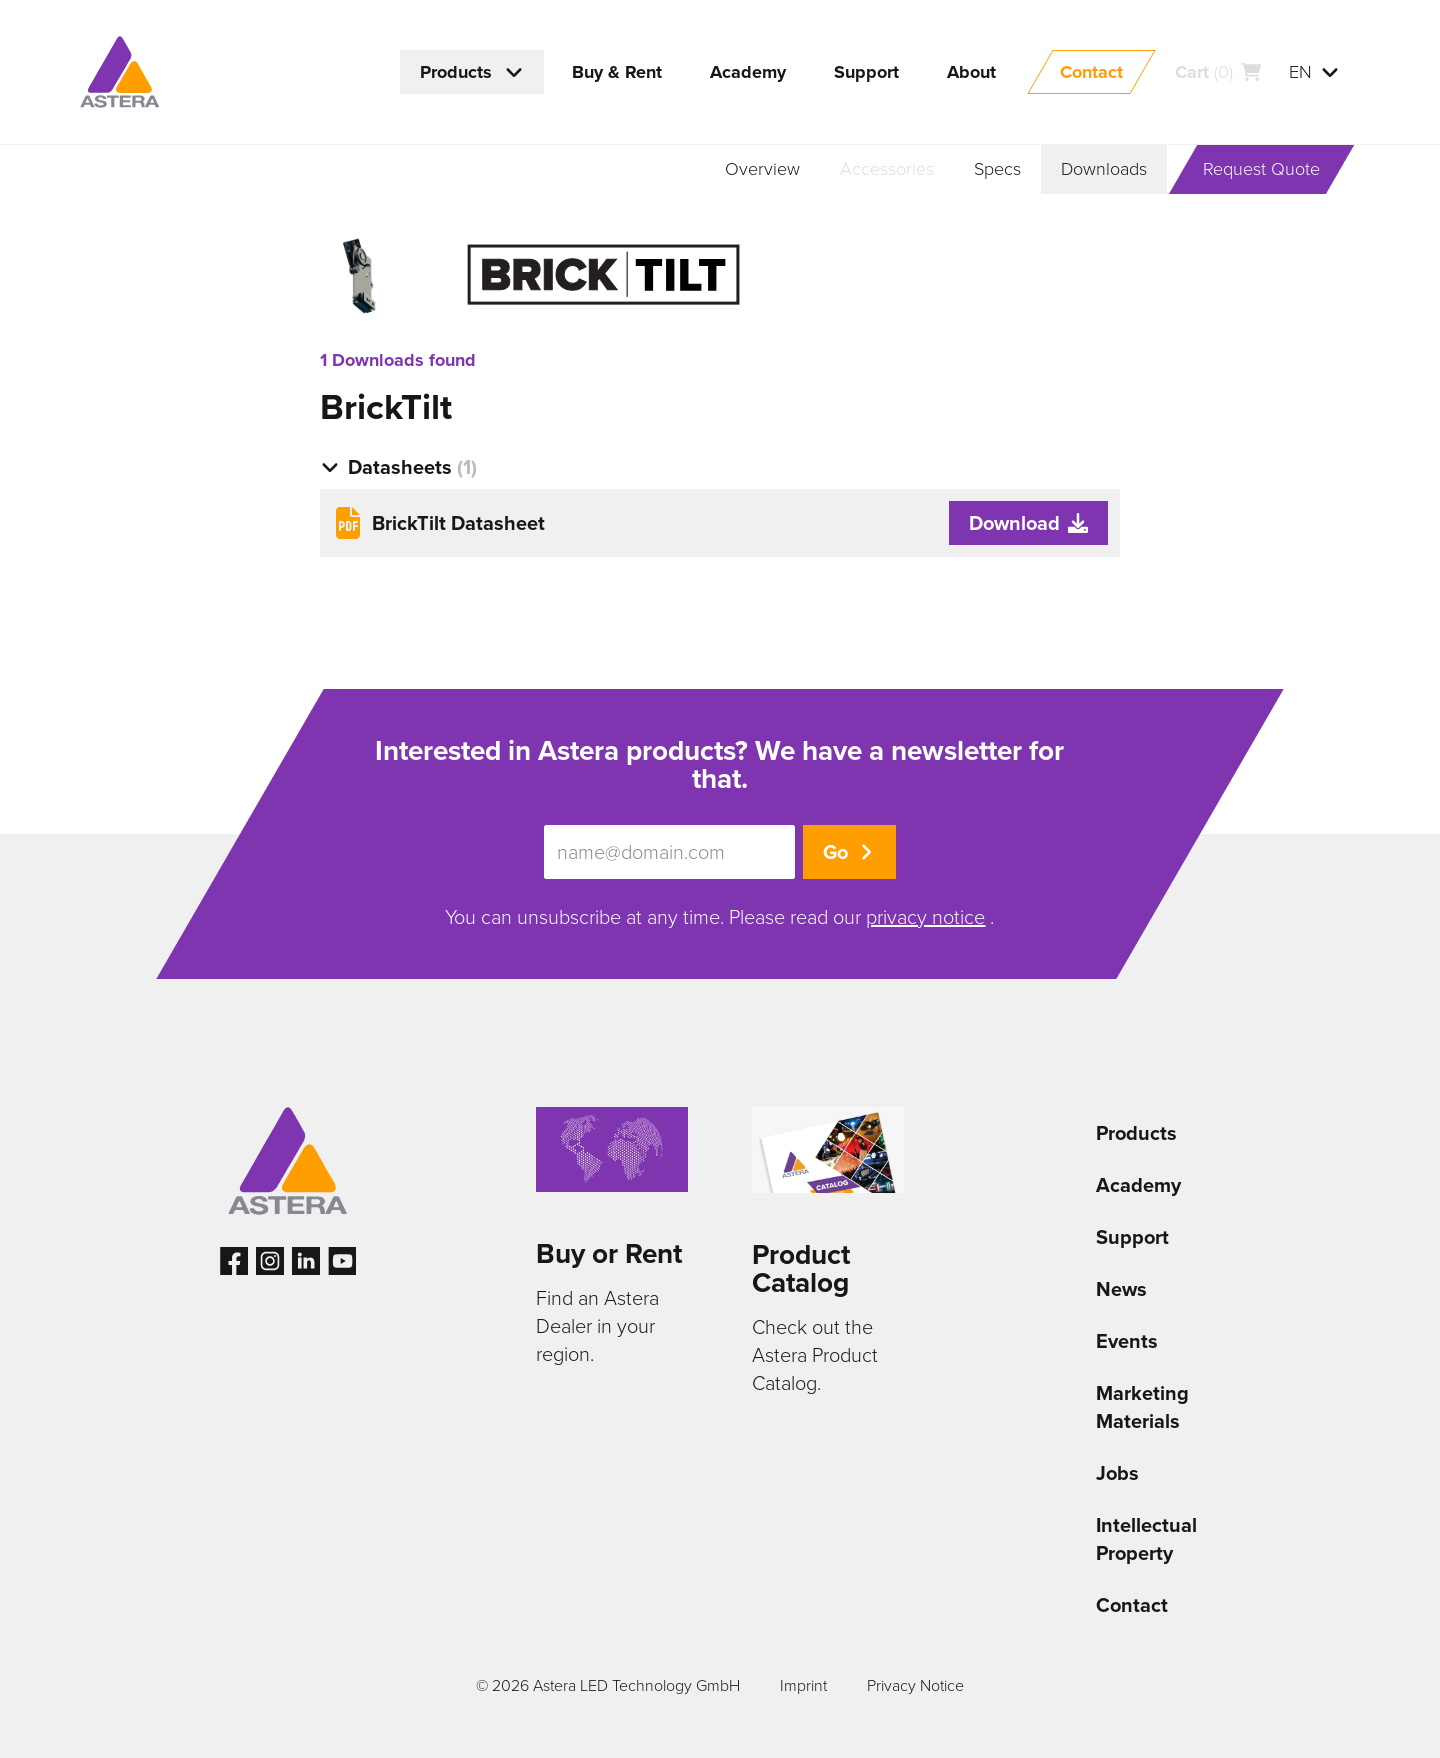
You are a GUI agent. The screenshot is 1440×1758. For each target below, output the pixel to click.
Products (1136, 1133)
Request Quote (1261, 169)
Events (1127, 1341)
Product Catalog (801, 1268)
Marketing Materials (1142, 1407)
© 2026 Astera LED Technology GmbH (608, 1685)
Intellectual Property (1146, 1539)
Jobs (1117, 1473)
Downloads (1104, 169)
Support (1132, 1237)
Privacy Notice (915, 1685)
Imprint (803, 1685)
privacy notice (925, 917)
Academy (1138, 1185)
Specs (997, 169)
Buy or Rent (609, 1253)
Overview (762, 169)
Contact (1132, 1605)
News (1121, 1289)
